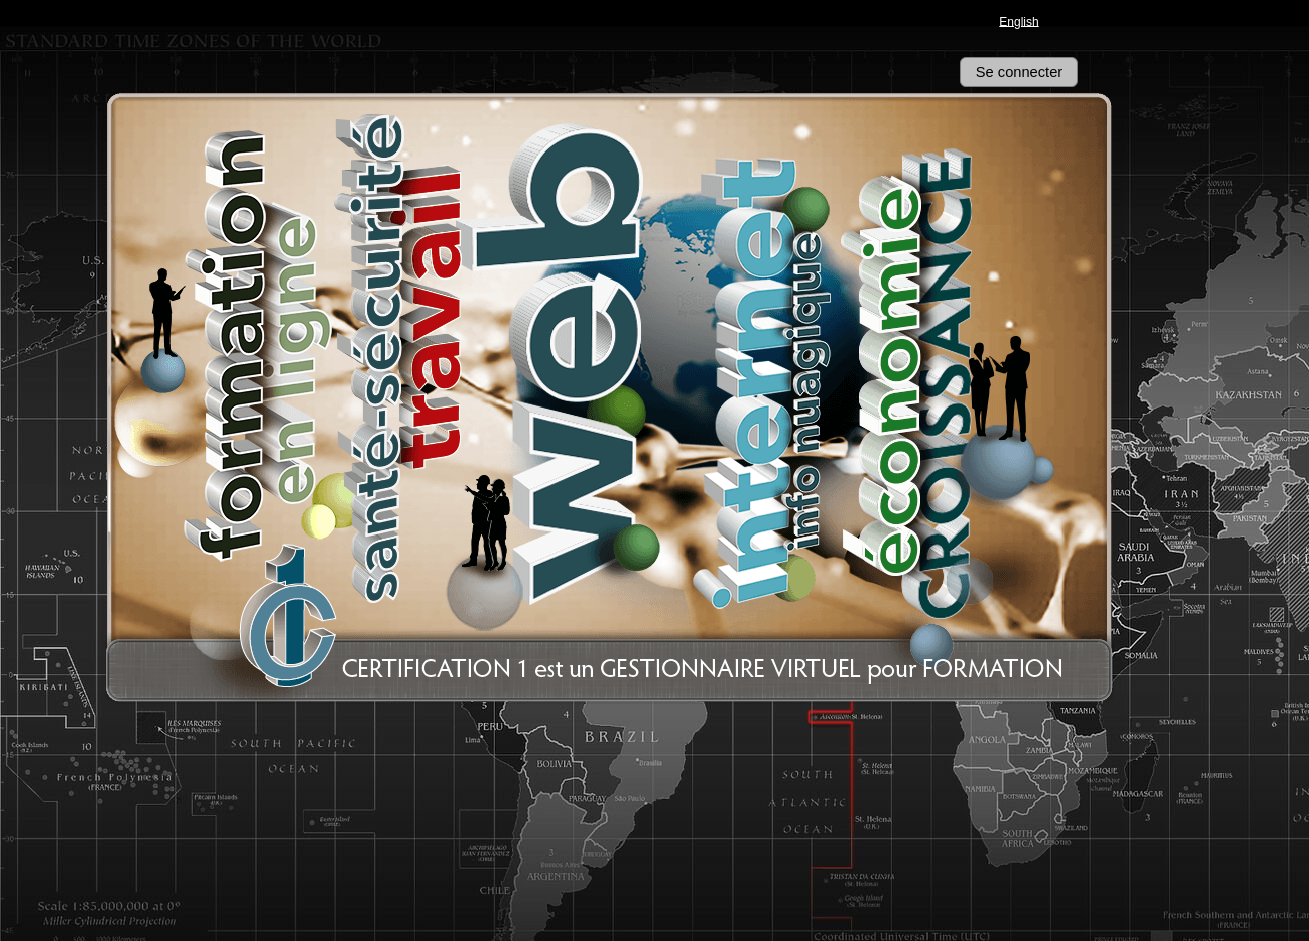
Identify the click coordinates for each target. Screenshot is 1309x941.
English (1018, 21)
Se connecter (1019, 72)
